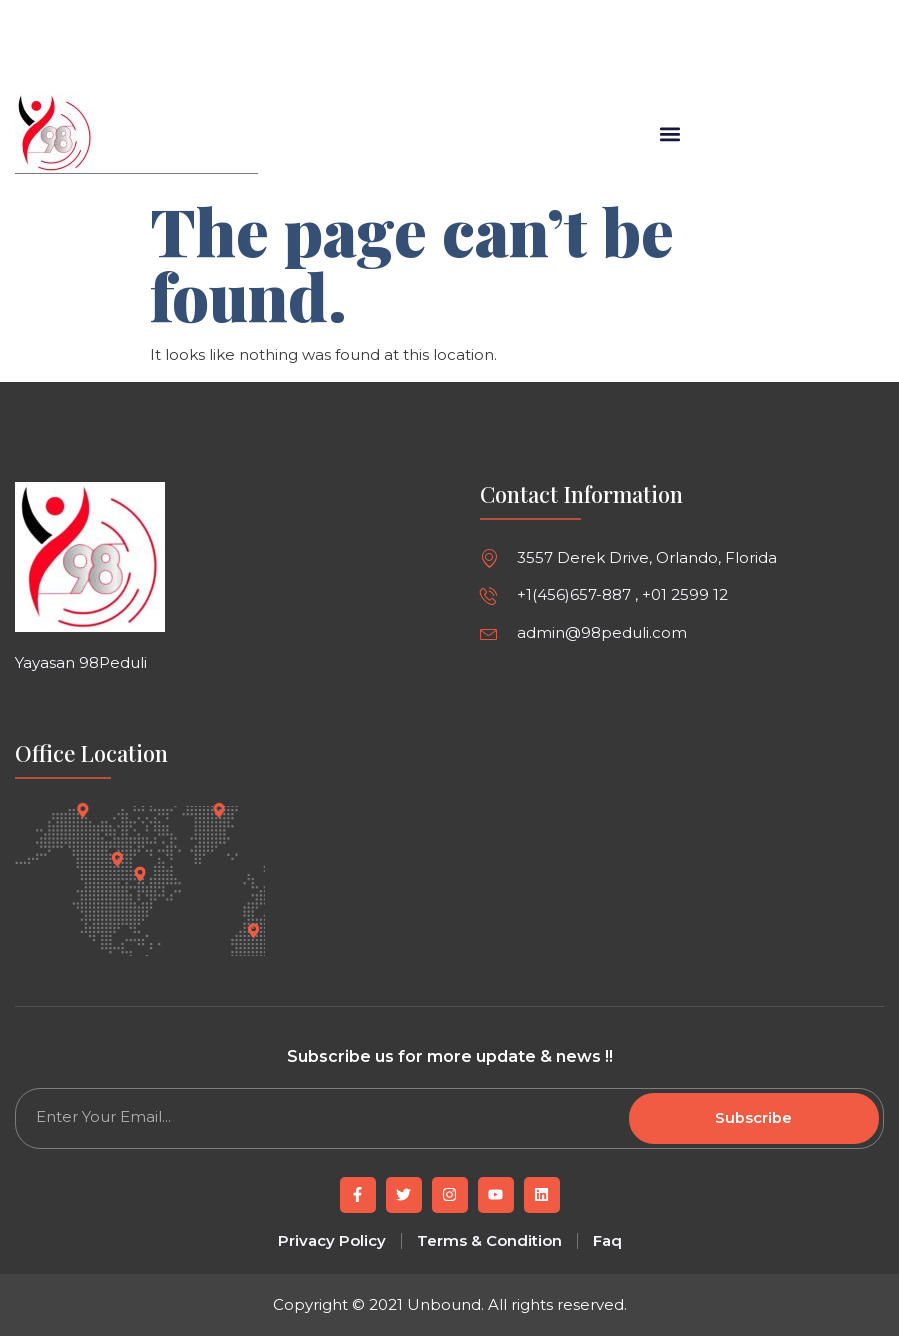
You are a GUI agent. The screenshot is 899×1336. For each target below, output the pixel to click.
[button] (538, 56)
